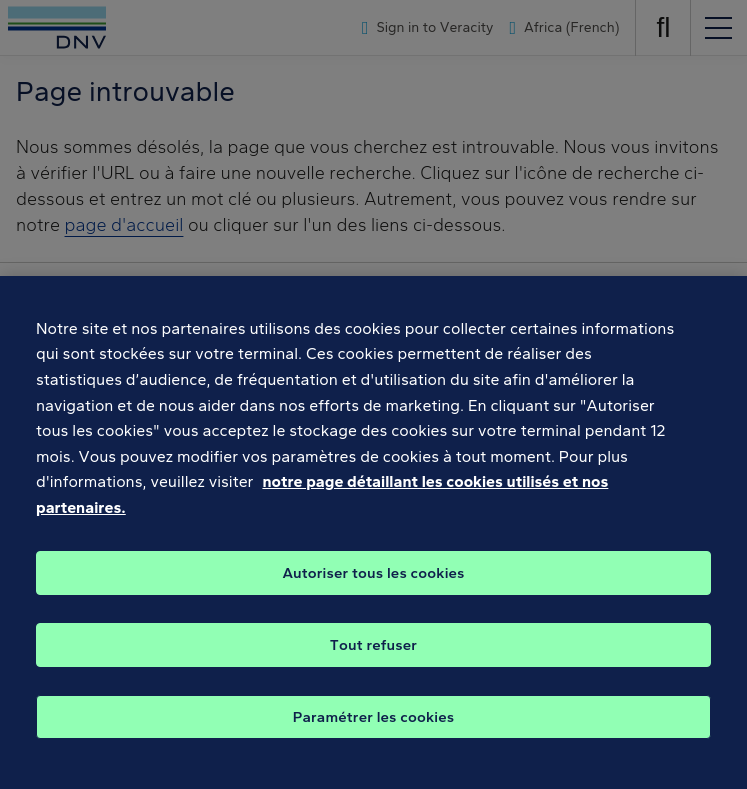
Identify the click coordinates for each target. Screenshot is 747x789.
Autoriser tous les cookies (373, 595)
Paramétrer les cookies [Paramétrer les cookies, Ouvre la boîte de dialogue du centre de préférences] (374, 739)
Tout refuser (373, 667)
